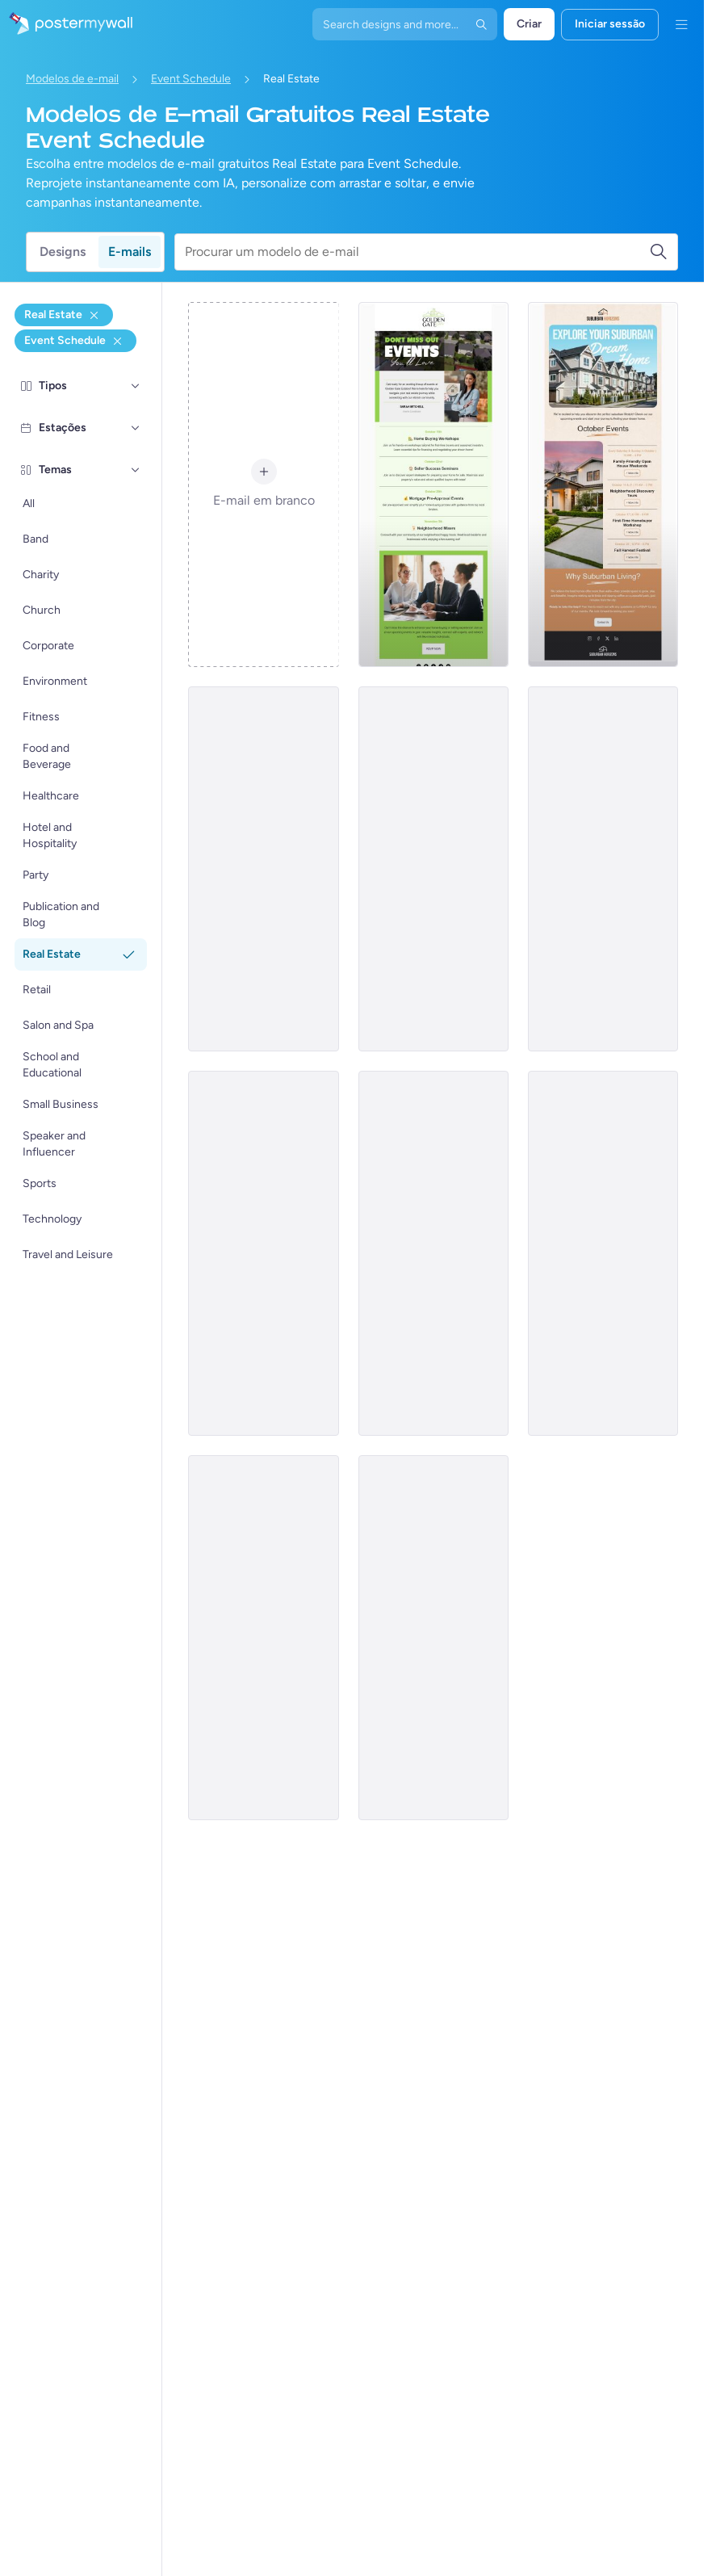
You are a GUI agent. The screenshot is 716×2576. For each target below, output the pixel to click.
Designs (63, 251)
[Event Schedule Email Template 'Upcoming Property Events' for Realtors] (263, 1637)
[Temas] (135, 470)
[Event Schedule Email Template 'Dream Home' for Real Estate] (603, 484)
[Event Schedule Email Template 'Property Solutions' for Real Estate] (603, 1253)
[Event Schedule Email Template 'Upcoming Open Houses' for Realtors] (603, 868)
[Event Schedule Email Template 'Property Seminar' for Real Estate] (263, 1253)
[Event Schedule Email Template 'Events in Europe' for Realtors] (433, 1253)
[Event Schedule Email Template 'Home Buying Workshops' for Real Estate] (433, 484)
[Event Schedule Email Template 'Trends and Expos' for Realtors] (433, 868)
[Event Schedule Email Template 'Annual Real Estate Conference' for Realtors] (433, 1637)
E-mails (129, 251)
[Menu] (681, 24)
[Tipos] (135, 386)
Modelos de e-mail (72, 79)
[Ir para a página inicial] (66, 24)
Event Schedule (191, 79)
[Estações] (135, 428)
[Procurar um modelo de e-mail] (417, 252)
